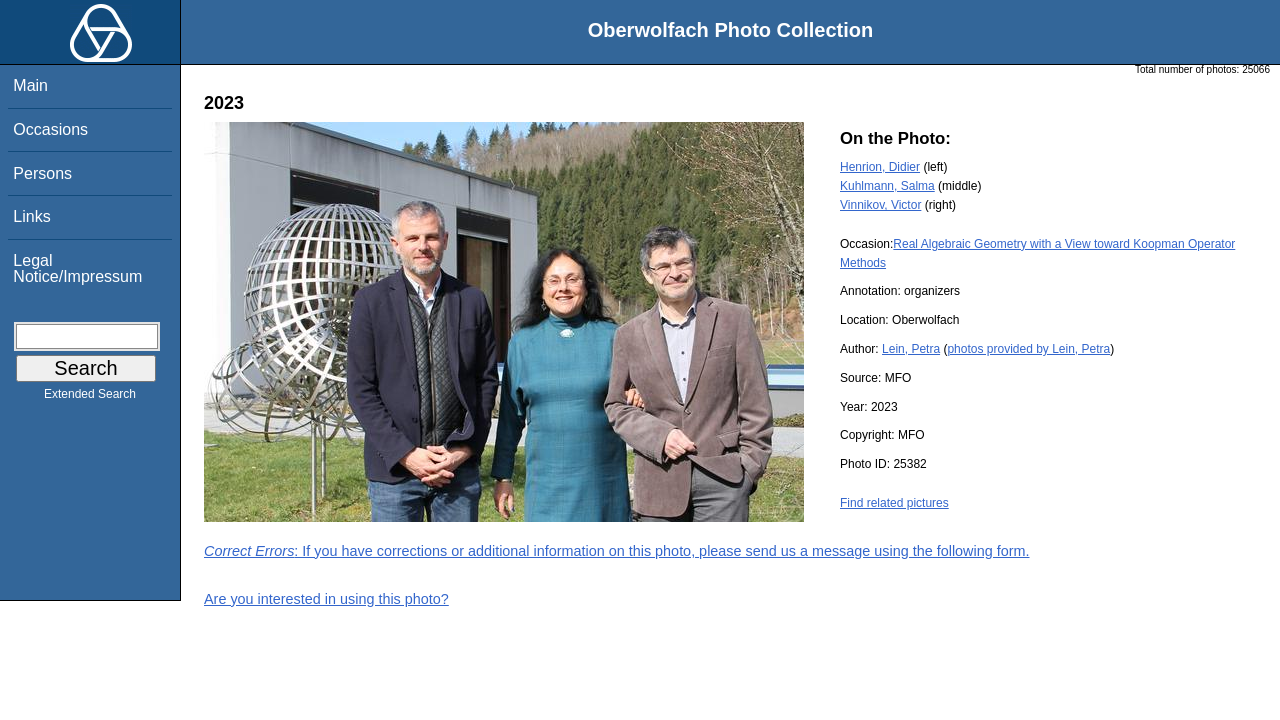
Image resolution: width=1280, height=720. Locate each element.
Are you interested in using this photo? (326, 599)
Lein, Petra (911, 349)
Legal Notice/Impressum (77, 268)
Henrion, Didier (880, 167)
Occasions (50, 129)
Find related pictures (894, 503)
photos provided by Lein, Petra (1028, 349)
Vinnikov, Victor (880, 205)
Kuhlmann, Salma (887, 186)
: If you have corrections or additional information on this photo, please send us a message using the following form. (617, 551)
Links (31, 216)
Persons (42, 173)
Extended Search (90, 398)
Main (30, 85)
